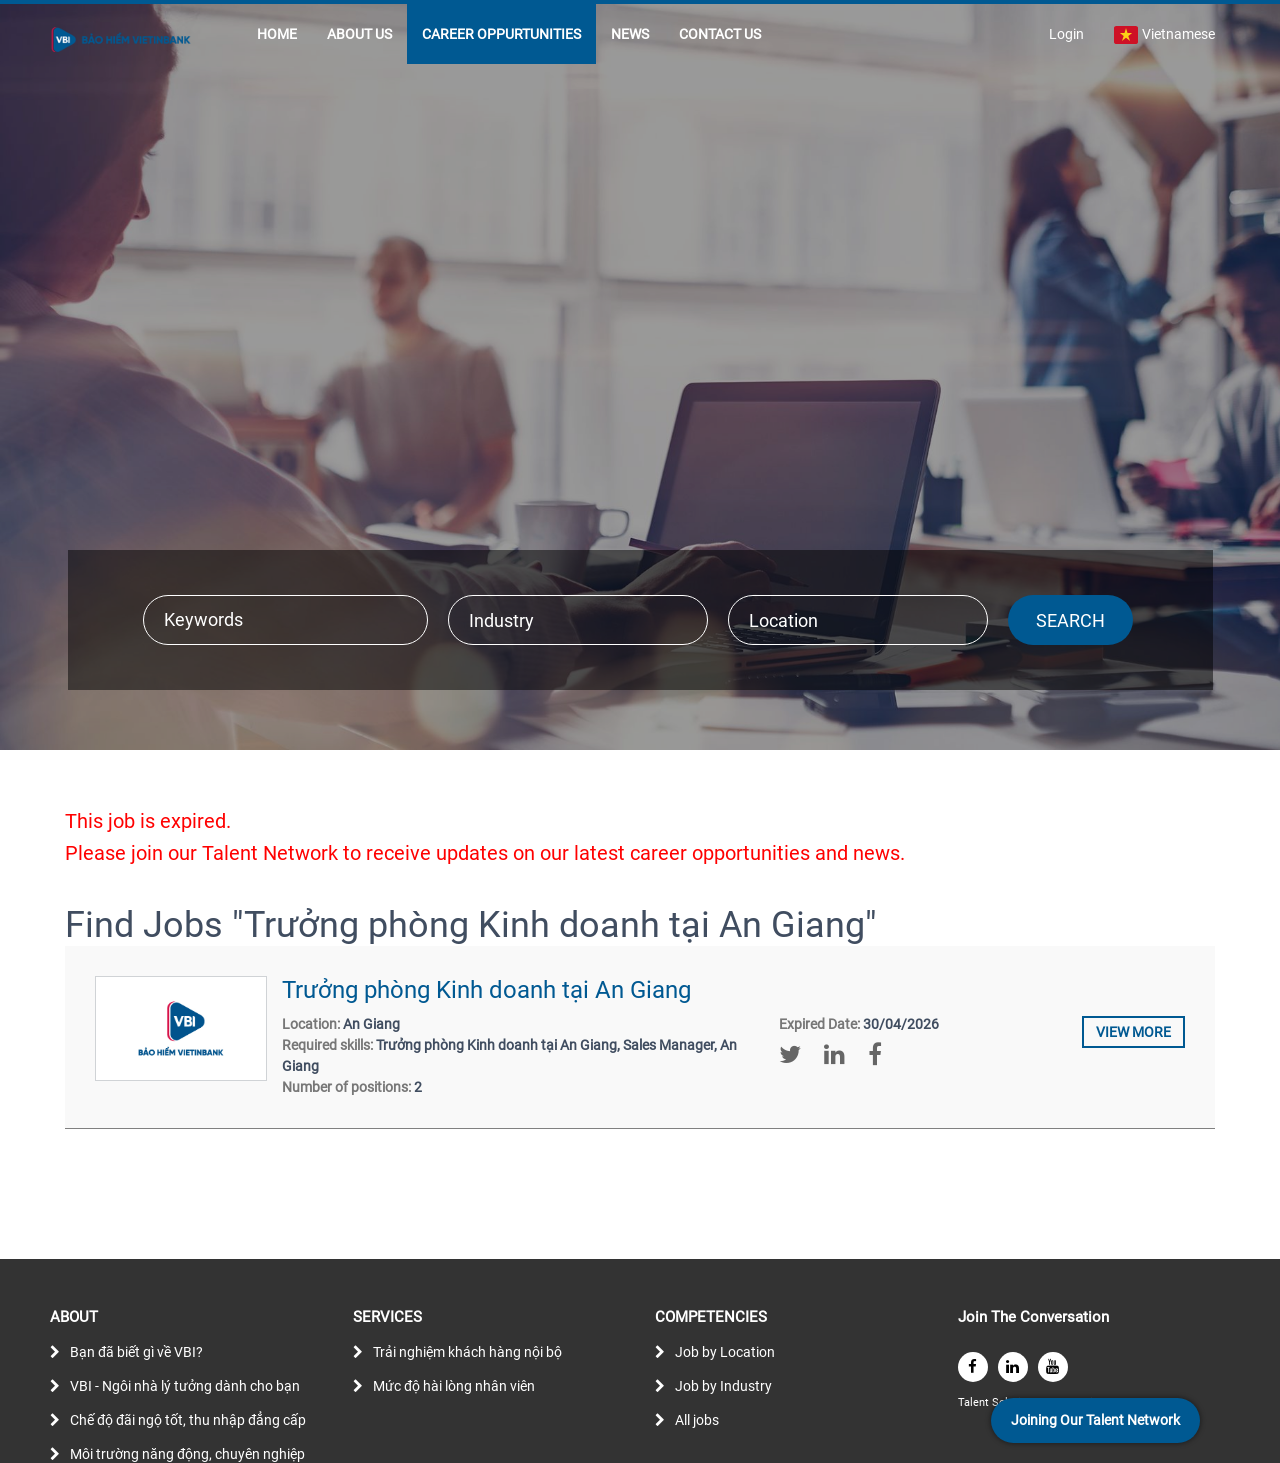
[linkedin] (1013, 1367)
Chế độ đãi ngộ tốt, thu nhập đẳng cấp (188, 1420)
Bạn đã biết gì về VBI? (136, 1352)
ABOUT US (359, 34)
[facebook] (973, 1367)
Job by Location (725, 1352)
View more (1133, 1032)
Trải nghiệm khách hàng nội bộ (467, 1352)
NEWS (630, 34)
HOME (277, 34)
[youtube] (1053, 1367)
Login (1066, 34)
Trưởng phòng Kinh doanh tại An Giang (486, 990)
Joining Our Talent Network (1095, 1420)
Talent (975, 1402)
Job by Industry (723, 1386)
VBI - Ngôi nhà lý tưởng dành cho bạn (185, 1386)
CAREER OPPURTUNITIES (501, 34)
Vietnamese (1164, 35)
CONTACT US (720, 34)
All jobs (697, 1420)
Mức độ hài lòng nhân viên (454, 1386)
